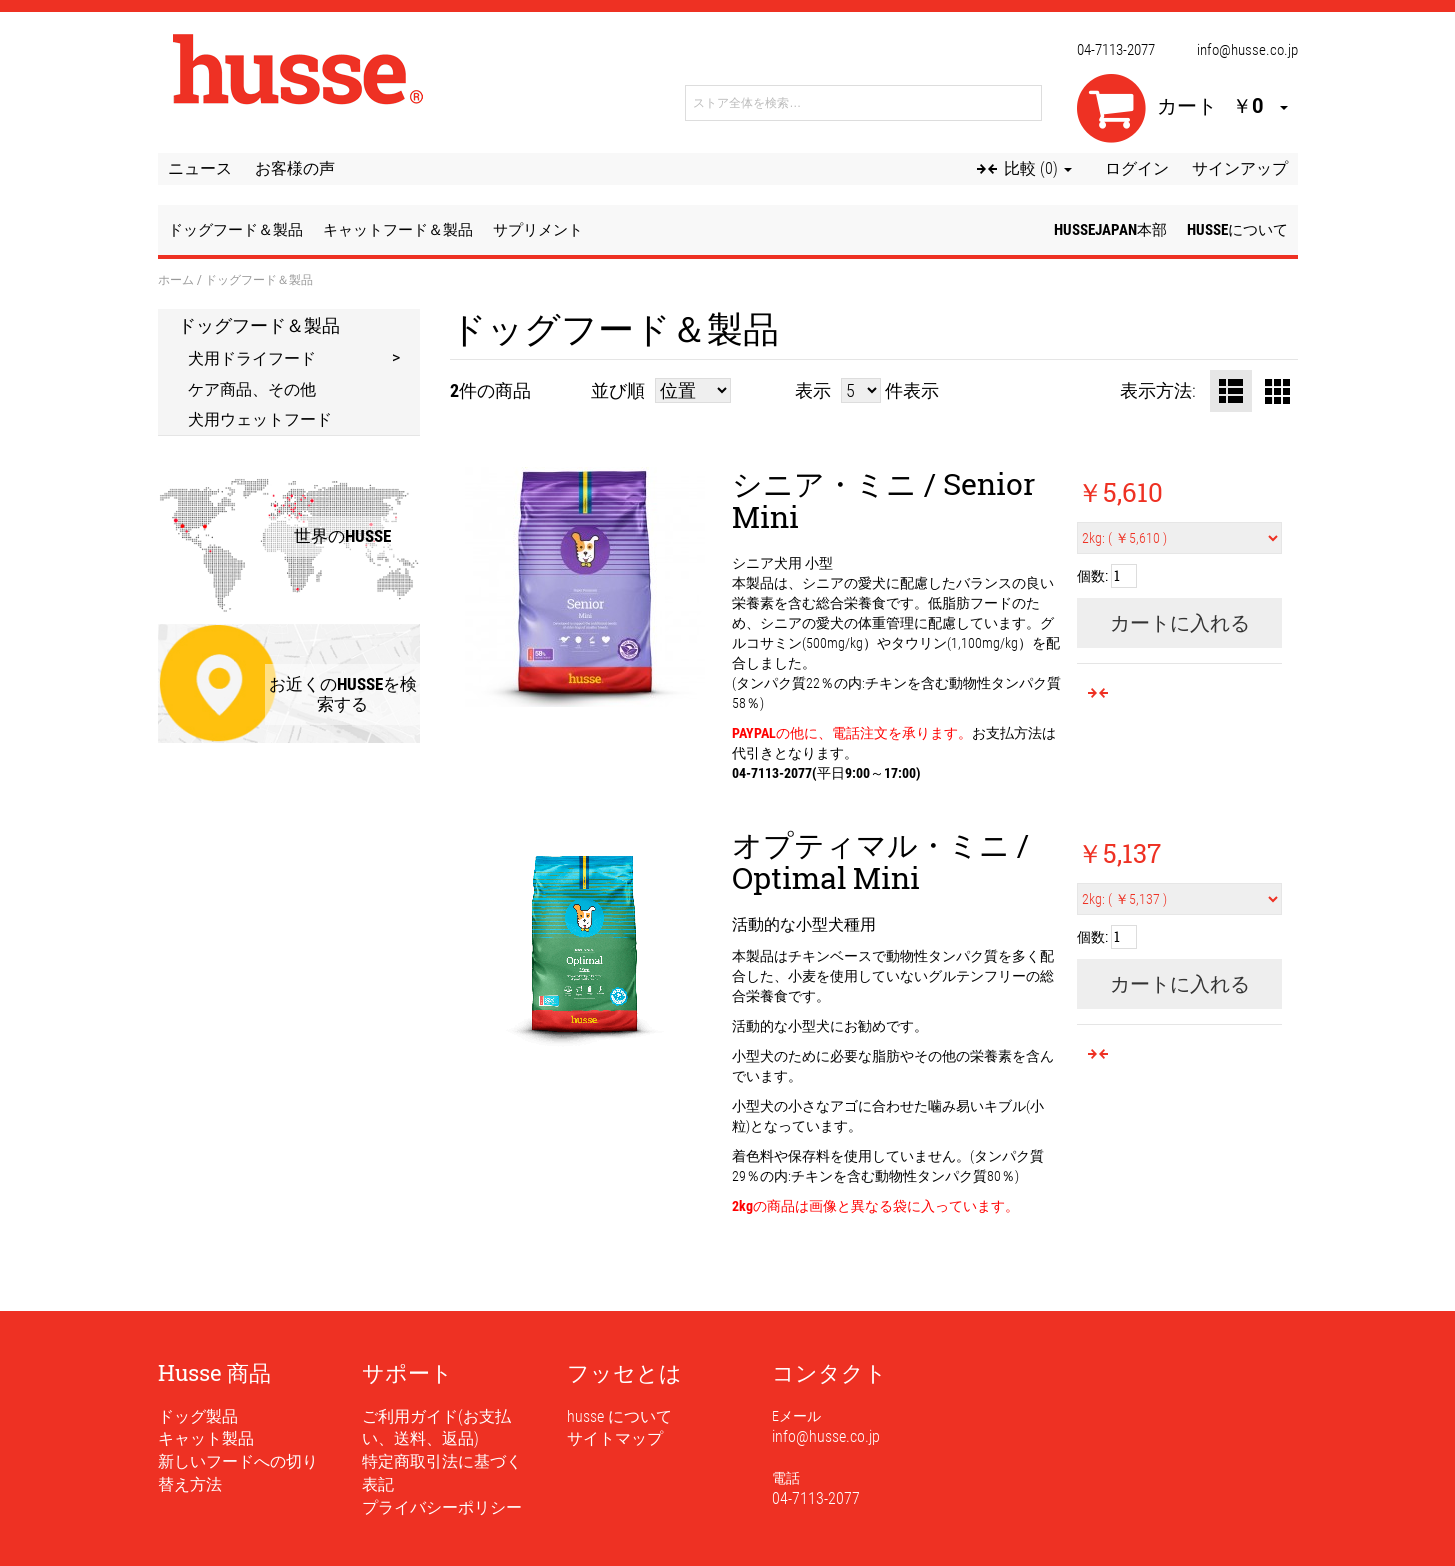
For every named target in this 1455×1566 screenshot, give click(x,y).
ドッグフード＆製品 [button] (235, 230)
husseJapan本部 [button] (1110, 230)
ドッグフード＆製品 (259, 325)
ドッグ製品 (198, 1416)
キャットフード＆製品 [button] (398, 230)
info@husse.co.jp (1247, 50)
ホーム (176, 279)
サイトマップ (615, 1438)
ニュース (200, 168)
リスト (1231, 391)
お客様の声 (295, 168)
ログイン (1137, 168)
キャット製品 (206, 1438)
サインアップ (1240, 168)
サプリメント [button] (538, 230)
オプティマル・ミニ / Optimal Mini (880, 861)
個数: (1092, 575)
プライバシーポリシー (442, 1507)
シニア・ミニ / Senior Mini (883, 500)
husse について (619, 1416)
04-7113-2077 (1116, 50)
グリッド (1277, 391)
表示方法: (1158, 390)
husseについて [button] (1237, 230)
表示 (813, 390)
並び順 (618, 390)
